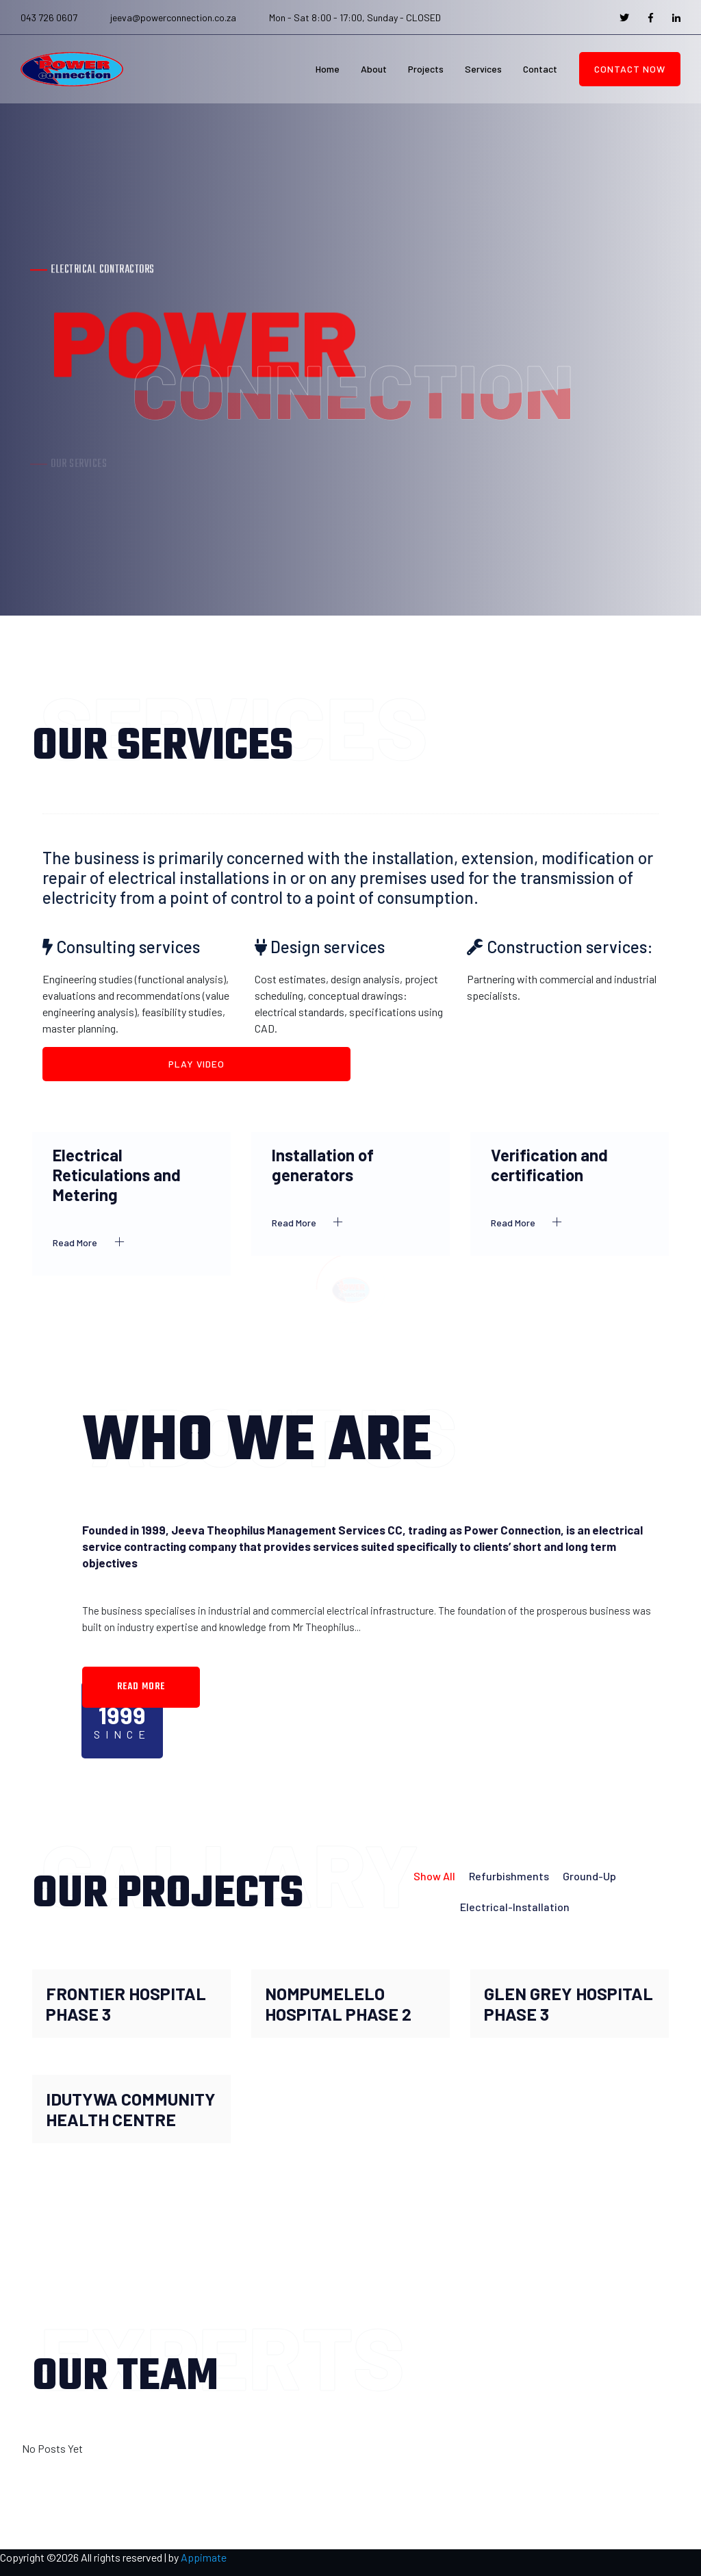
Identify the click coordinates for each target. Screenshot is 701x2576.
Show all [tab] (434, 1875)
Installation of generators (323, 1165)
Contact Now (629, 69)
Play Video (196, 1064)
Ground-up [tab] (589, 1875)
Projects (426, 69)
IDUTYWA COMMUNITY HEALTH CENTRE (131, 2109)
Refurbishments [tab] (509, 1875)
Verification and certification (549, 1165)
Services (483, 69)
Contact (540, 69)
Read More (92, 1242)
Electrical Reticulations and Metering (117, 1174)
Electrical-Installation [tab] (515, 1906)
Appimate (204, 2557)
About (374, 69)
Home (328, 69)
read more (141, 1687)
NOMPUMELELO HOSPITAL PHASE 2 (338, 2003)
